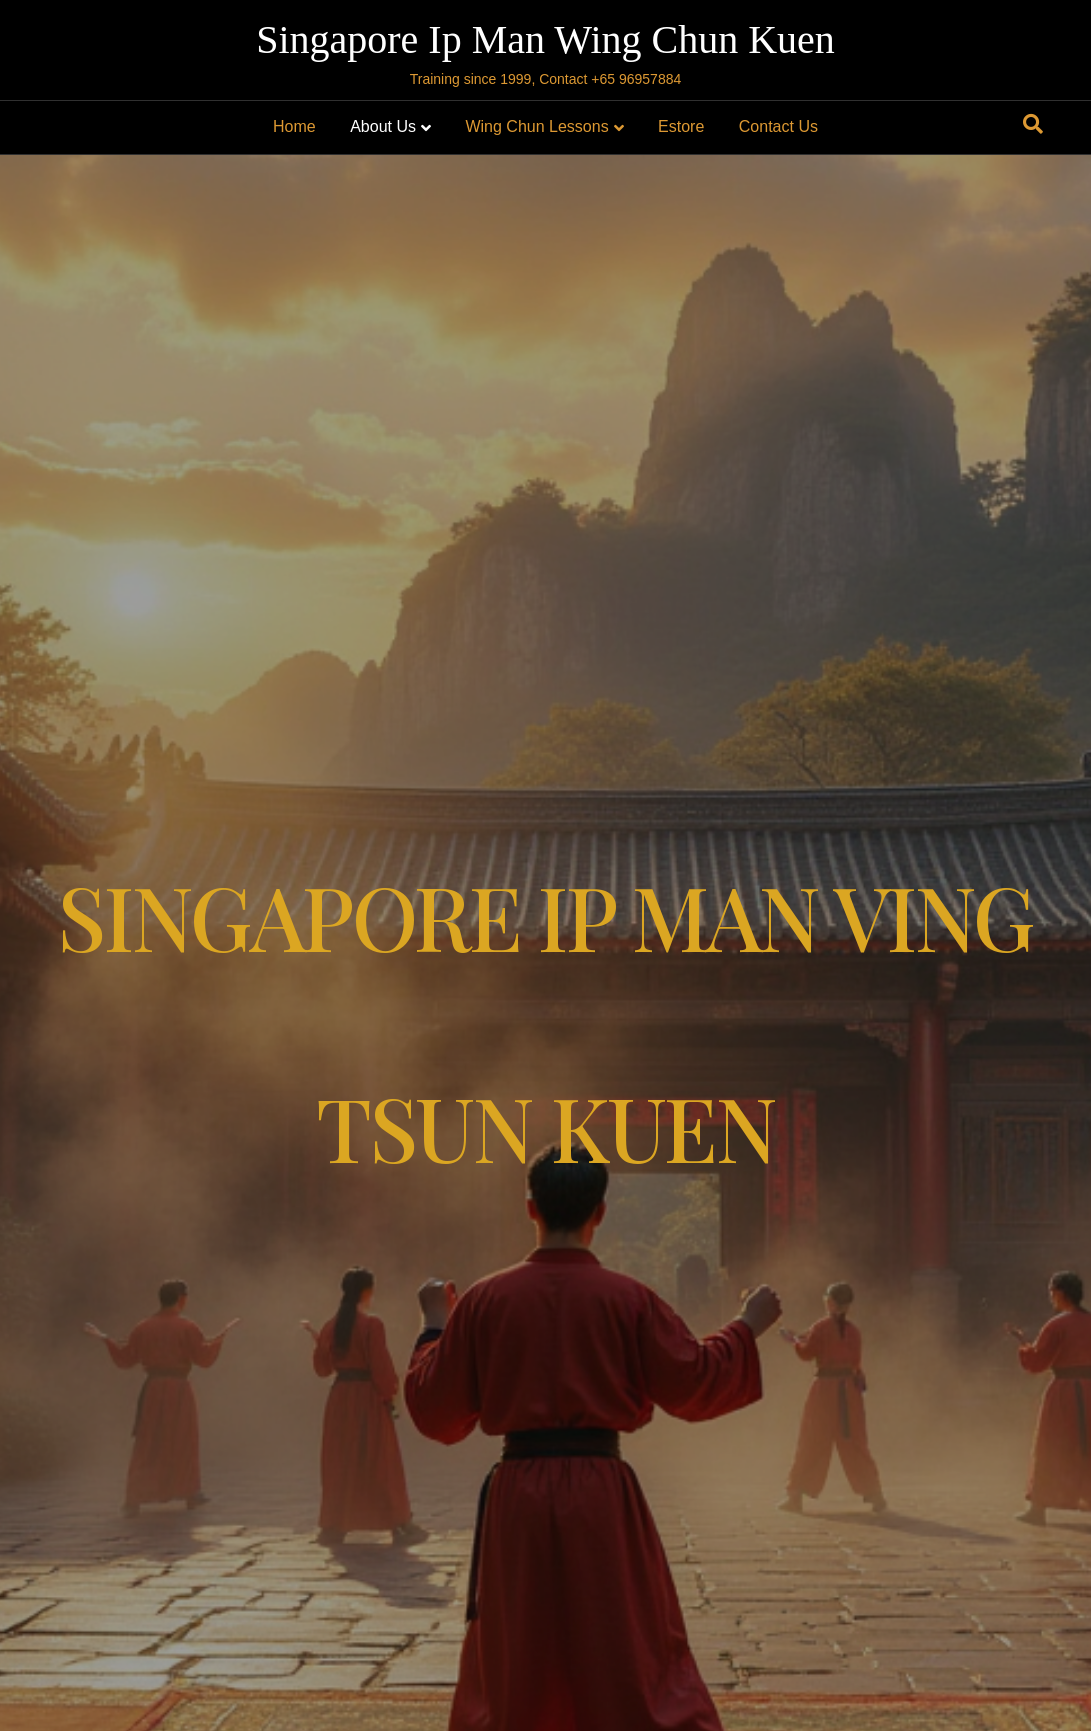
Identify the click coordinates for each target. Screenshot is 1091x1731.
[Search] (1033, 124)
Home (294, 126)
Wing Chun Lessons (536, 126)
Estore (681, 126)
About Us (383, 126)
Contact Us (778, 126)
